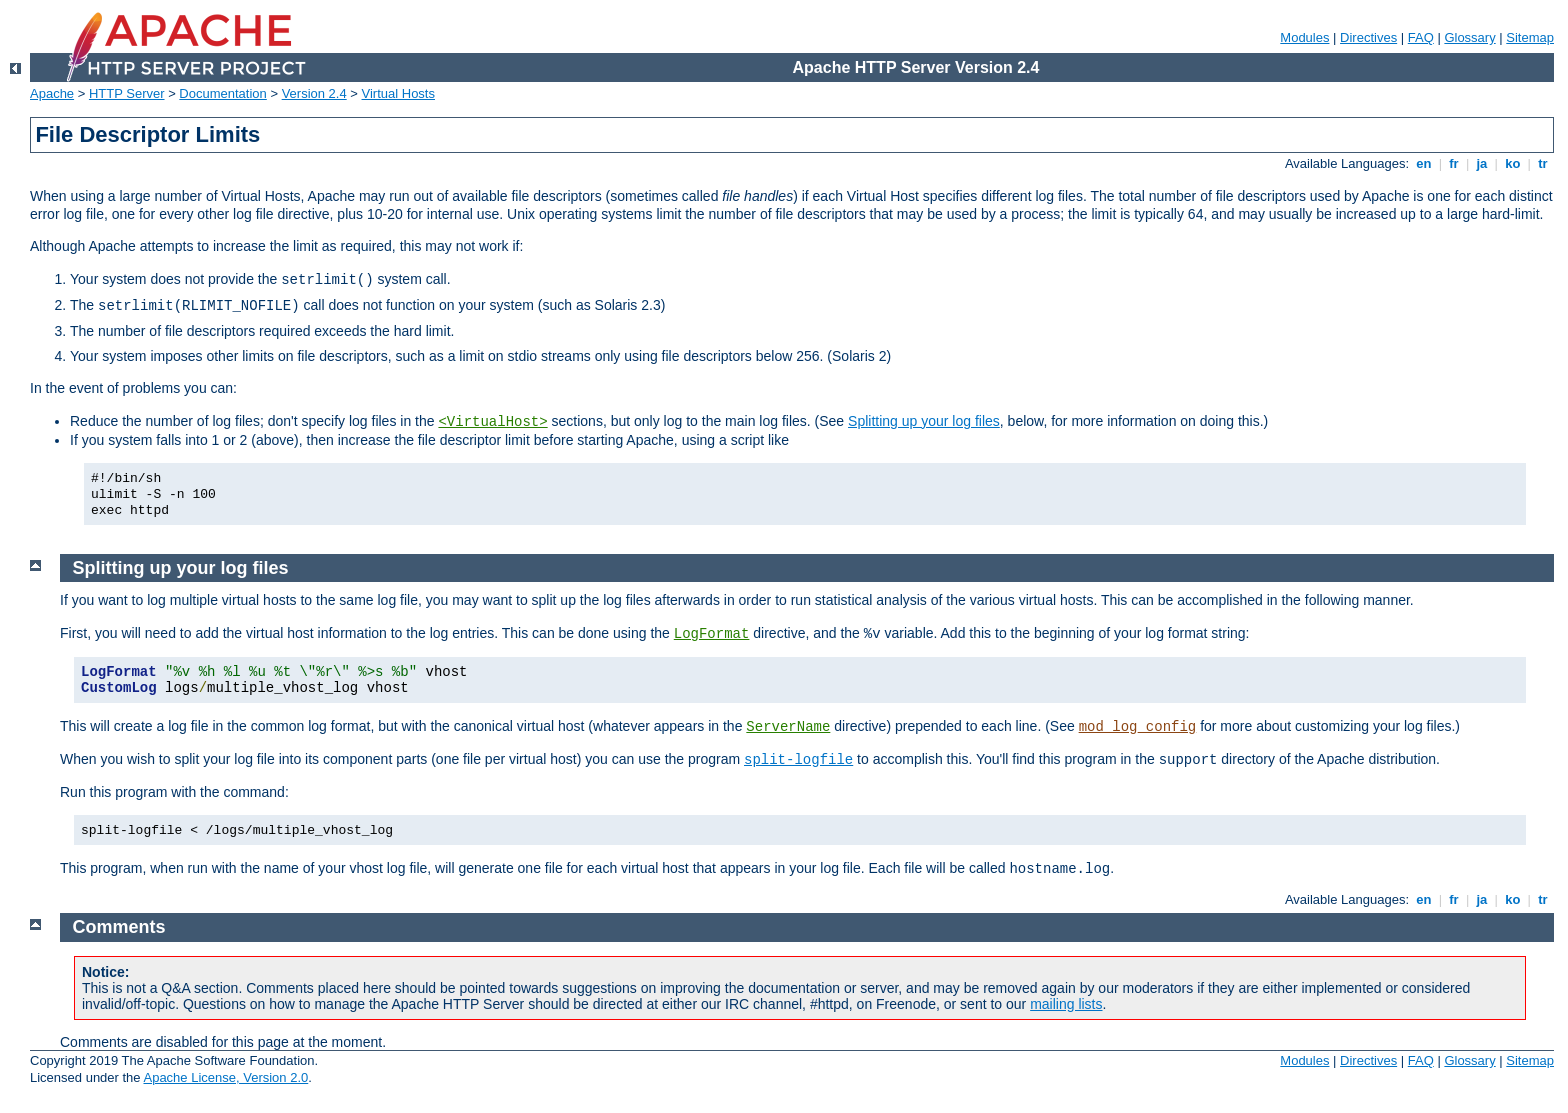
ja (1482, 163)
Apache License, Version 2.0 (225, 1077)
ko (1513, 163)
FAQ (1421, 37)
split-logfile (798, 760)
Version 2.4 (314, 93)
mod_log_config (1138, 727)
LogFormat (712, 634)
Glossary (1469, 37)
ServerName (788, 727)
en (1424, 163)
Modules (1304, 37)
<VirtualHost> (492, 422)
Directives (1368, 37)
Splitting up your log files (924, 421)
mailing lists (1066, 1004)
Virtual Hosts (398, 93)
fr (1454, 163)
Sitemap (1530, 37)
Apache (52, 93)
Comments (119, 927)
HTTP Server (127, 93)
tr (1543, 163)
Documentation (222, 93)
